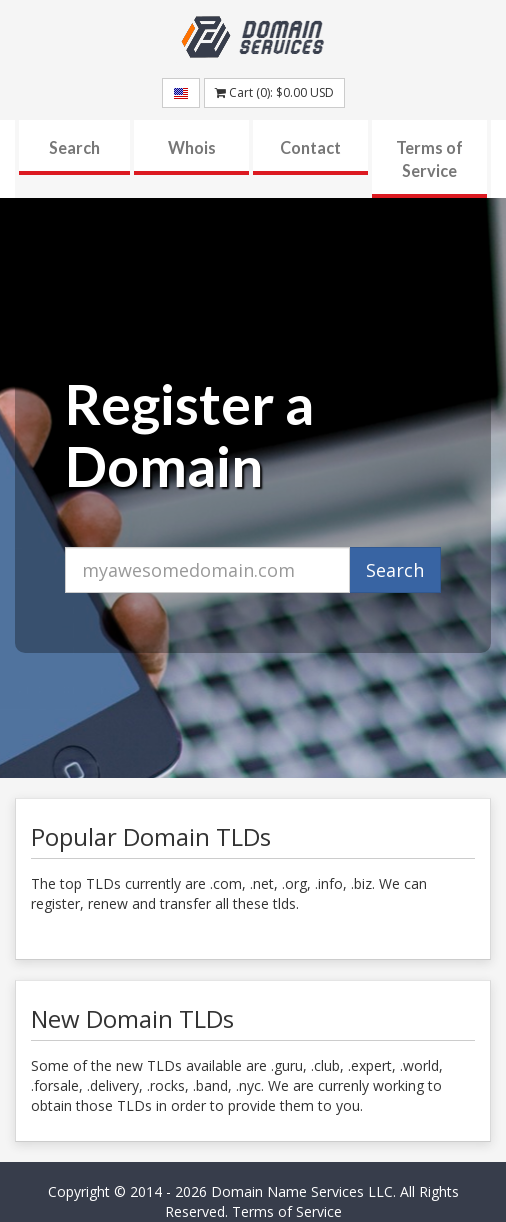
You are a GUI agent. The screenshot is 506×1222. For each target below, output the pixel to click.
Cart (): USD (274, 92)
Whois (192, 147)
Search (74, 147)
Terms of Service (429, 159)
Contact (310, 147)
